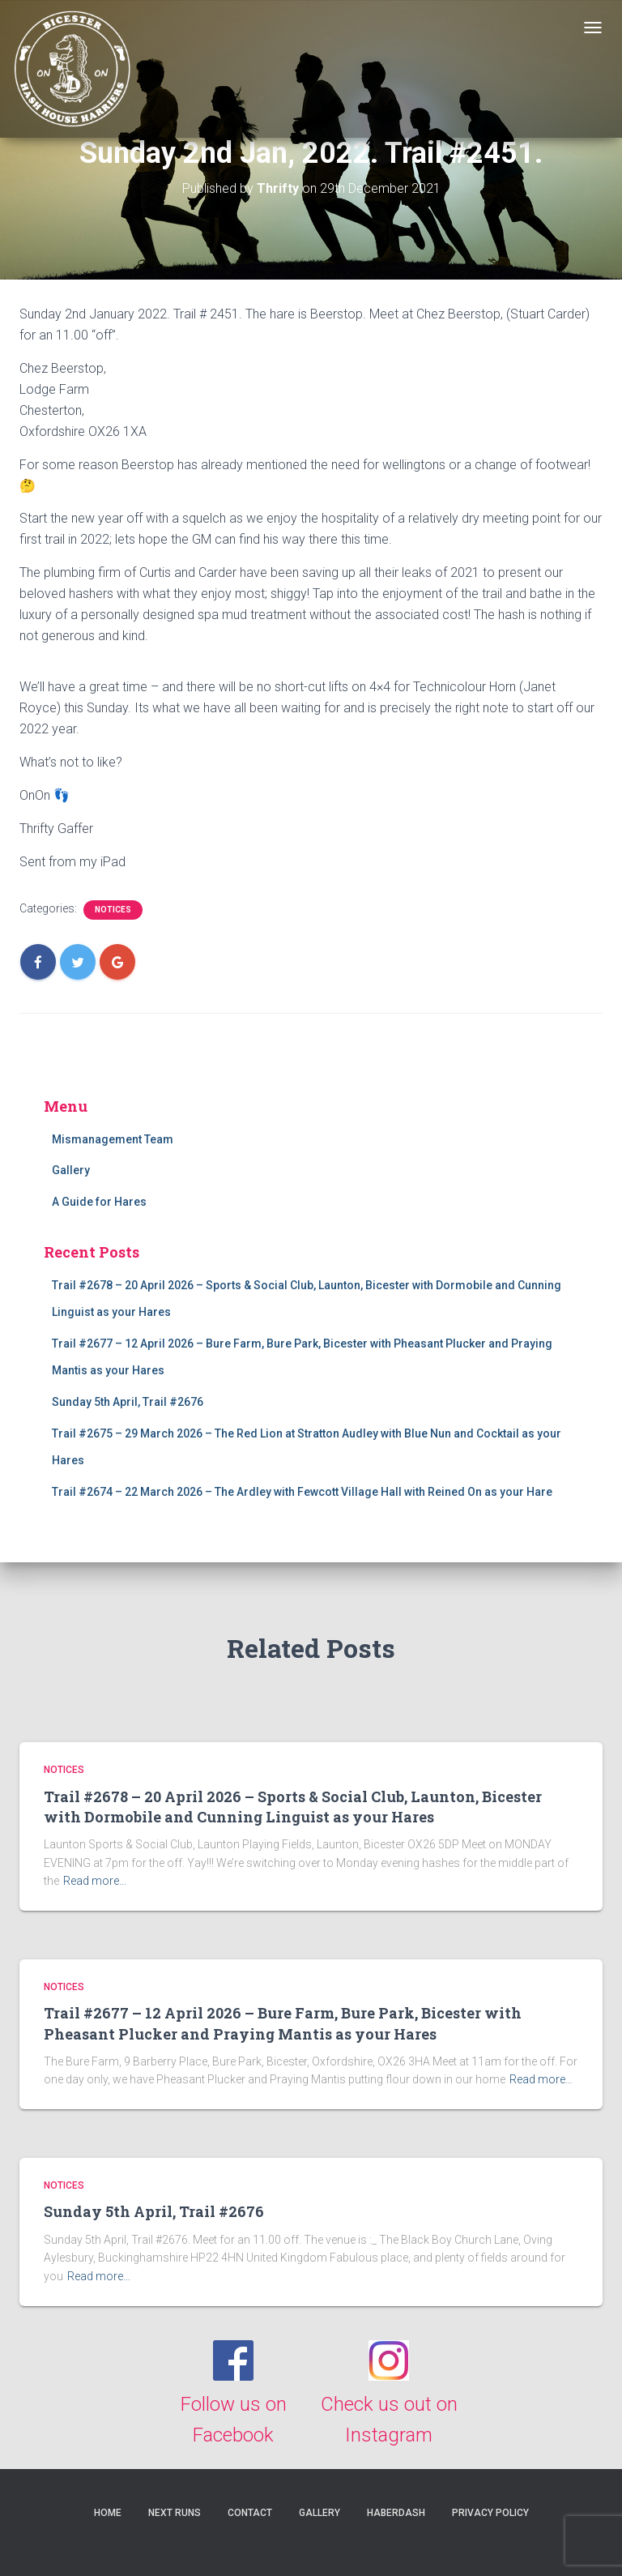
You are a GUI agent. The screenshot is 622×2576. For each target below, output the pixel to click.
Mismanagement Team (112, 1139)
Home (107, 2512)
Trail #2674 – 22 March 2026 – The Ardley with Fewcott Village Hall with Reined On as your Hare (302, 1491)
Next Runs (174, 2512)
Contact (250, 2512)
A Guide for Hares (99, 1201)
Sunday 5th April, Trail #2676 (127, 1401)
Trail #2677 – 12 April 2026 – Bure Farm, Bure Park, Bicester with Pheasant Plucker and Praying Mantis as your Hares (283, 2023)
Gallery (71, 1170)
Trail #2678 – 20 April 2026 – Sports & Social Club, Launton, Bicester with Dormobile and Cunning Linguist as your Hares (293, 1806)
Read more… (94, 1880)
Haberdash (396, 2512)
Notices (113, 909)
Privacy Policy (490, 2512)
